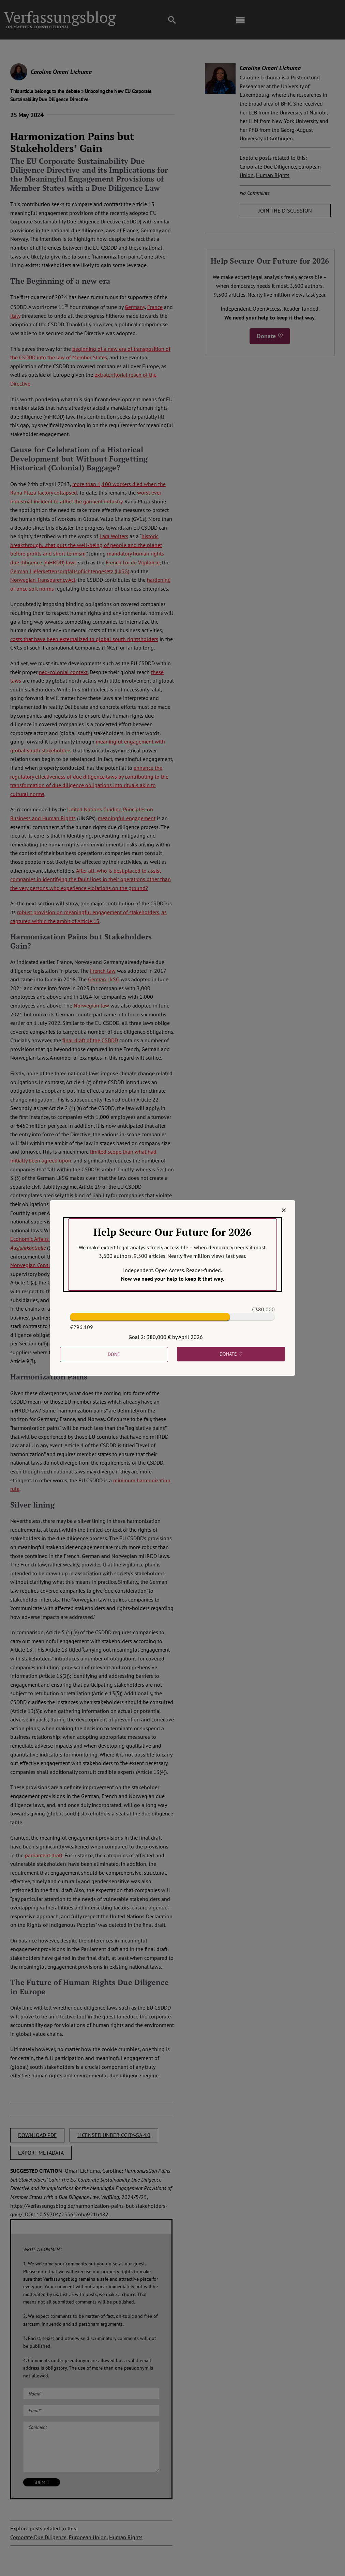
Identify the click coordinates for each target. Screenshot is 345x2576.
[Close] (283, 1210)
